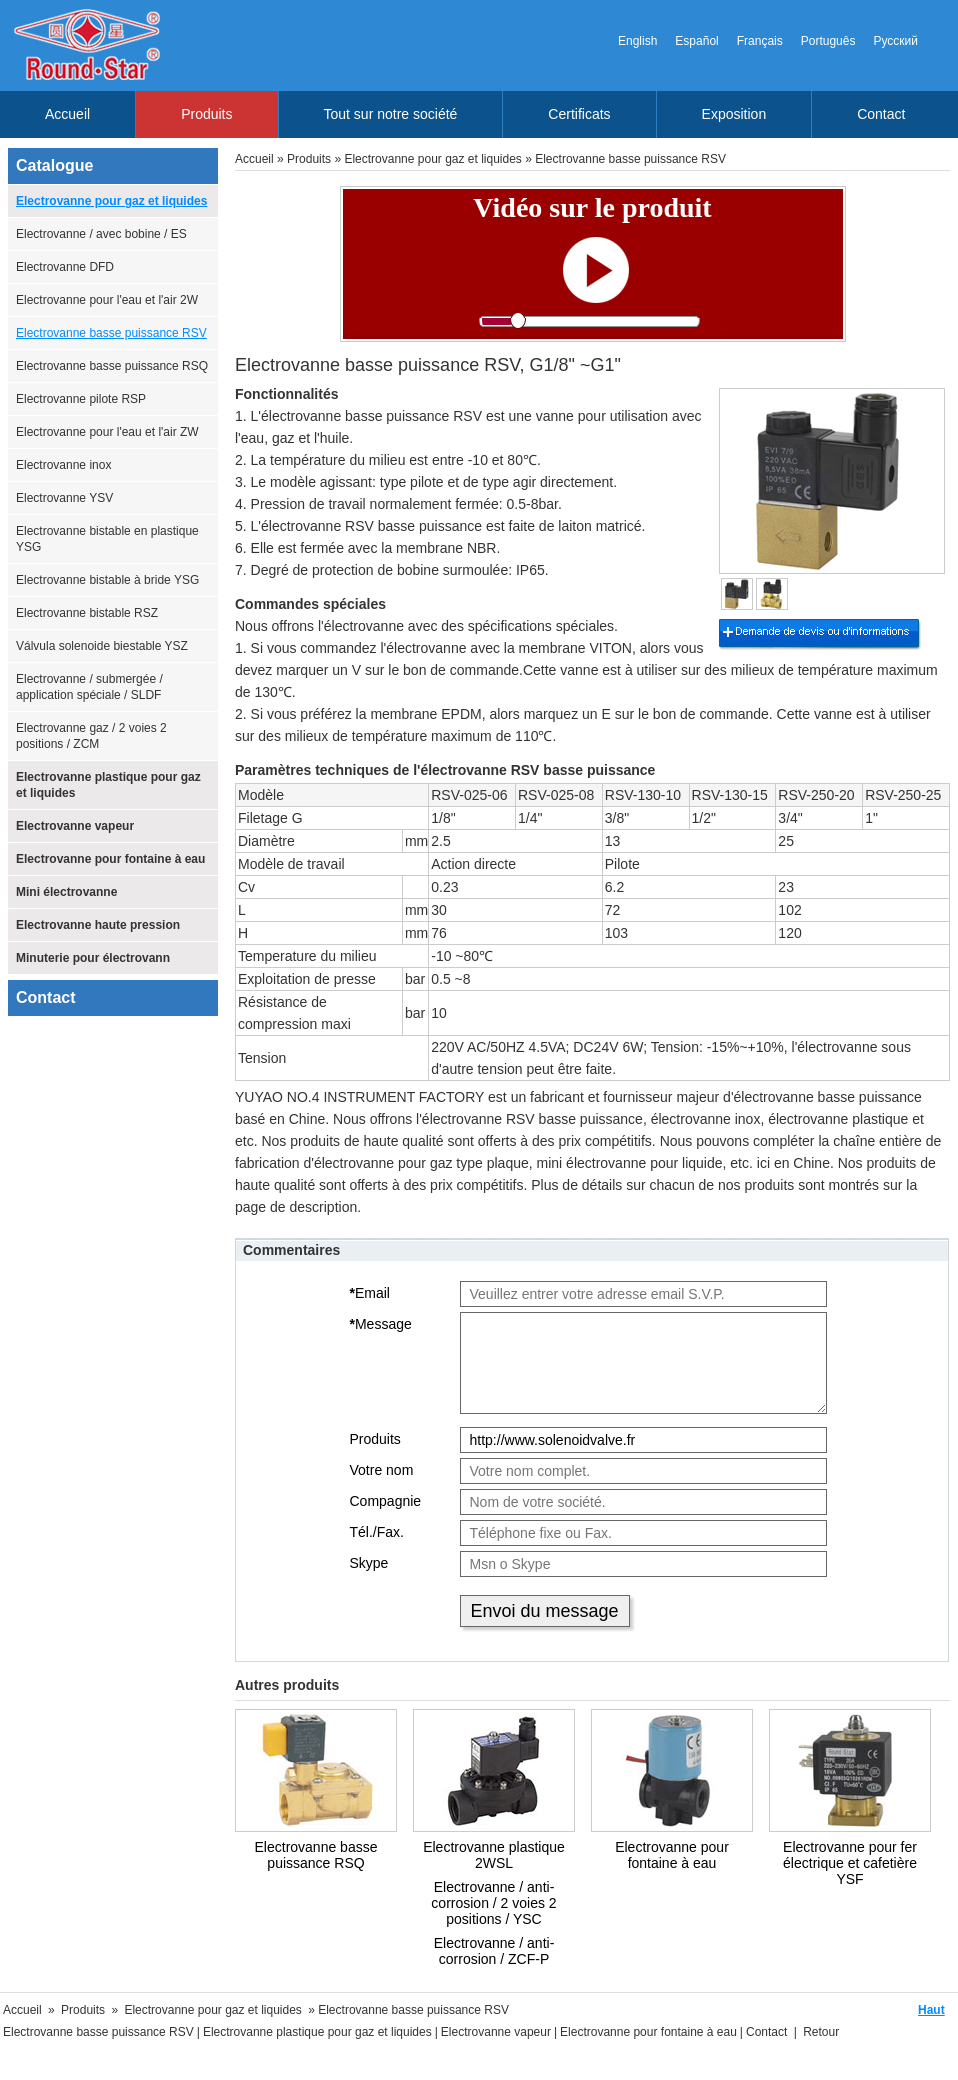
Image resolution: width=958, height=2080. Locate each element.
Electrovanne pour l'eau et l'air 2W (107, 300)
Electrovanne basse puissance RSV (111, 333)
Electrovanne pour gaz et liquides (111, 201)
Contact (881, 114)
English (637, 41)
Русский (895, 41)
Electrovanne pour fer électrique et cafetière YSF (850, 1863)
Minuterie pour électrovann (93, 958)
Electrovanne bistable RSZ (87, 613)
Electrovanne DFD (65, 267)
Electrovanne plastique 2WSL (494, 1855)
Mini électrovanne (66, 892)
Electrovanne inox (63, 465)
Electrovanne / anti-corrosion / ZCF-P (494, 1951)
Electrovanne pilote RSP (81, 399)
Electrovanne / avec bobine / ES (101, 234)
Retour (821, 2032)
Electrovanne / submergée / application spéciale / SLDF (89, 687)
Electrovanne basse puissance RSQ (112, 366)
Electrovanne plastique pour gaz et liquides (108, 785)
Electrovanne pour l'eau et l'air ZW (107, 432)
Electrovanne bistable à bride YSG (107, 580)
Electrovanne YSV (64, 498)
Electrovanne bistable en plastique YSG (107, 539)
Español (696, 41)
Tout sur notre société (391, 114)
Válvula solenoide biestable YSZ (102, 646)
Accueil (67, 114)
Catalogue (54, 165)
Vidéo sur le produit (592, 207)
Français (760, 41)
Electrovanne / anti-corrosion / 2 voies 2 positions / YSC (493, 1903)
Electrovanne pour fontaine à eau (110, 859)
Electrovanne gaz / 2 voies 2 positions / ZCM (91, 736)
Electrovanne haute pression (98, 925)
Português (828, 41)
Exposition (734, 114)
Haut (931, 2010)
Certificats (579, 114)
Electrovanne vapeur (75, 826)
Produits (206, 114)
